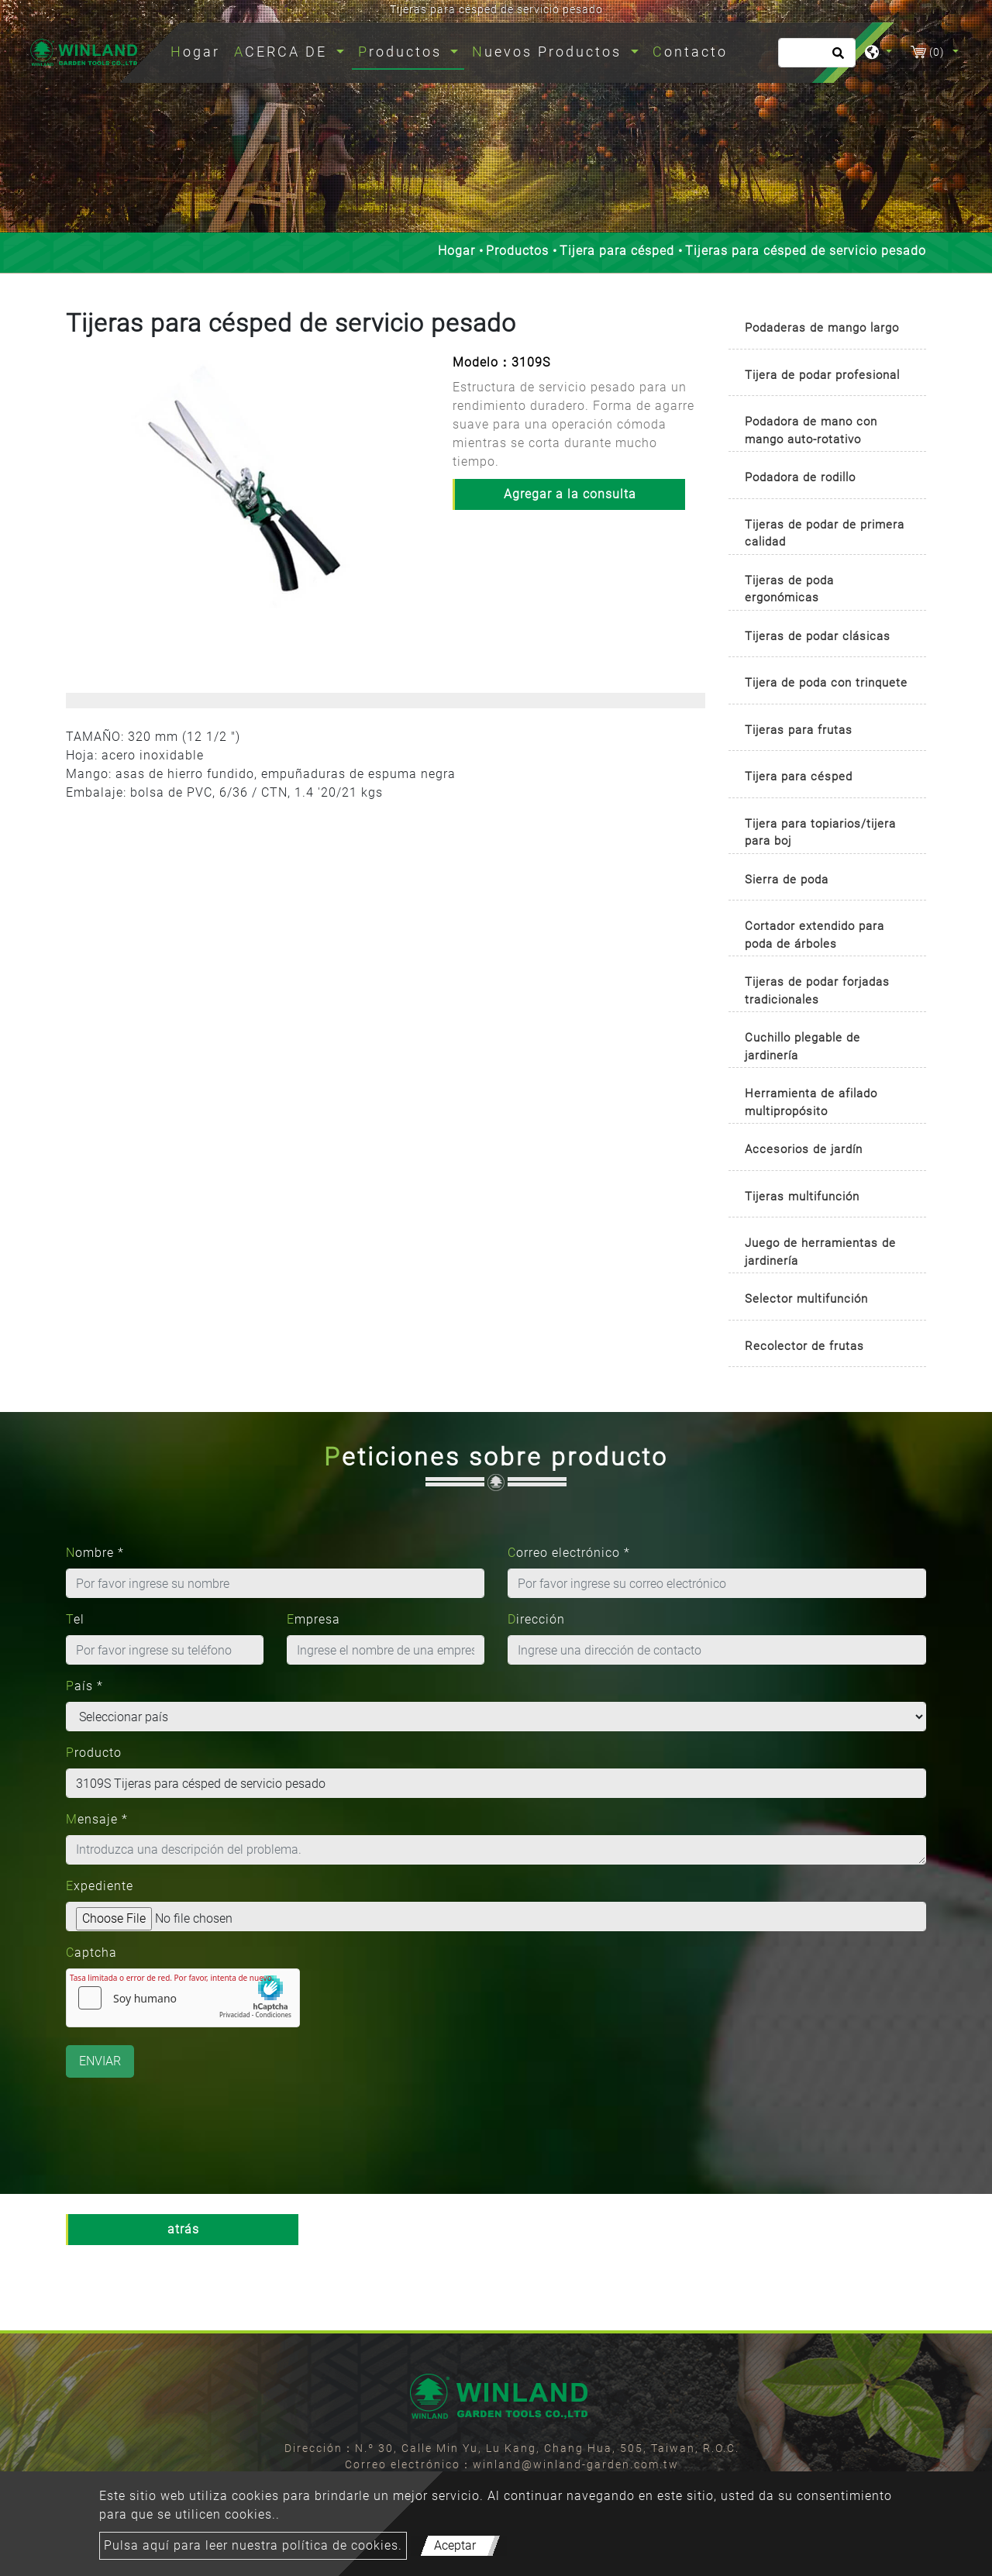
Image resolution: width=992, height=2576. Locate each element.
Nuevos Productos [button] (549, 51)
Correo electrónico (569, 1552)
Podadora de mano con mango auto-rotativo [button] (811, 430)
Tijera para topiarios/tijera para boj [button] (820, 833)
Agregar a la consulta (570, 494)
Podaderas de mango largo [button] (822, 328)
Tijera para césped (617, 250)
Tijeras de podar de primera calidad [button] (824, 533)
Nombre (95, 1552)
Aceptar (455, 2545)
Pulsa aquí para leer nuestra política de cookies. (253, 2545)
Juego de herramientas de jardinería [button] (820, 1252)
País (84, 1686)
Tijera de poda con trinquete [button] (826, 683)
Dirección (536, 1619)
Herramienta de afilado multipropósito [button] (811, 1102)
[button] (78, 505)
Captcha (91, 1952)
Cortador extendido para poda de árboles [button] (814, 935)
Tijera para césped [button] (798, 776)
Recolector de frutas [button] (804, 1346)
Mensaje (97, 1819)
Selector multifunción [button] (806, 1299)
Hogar (198, 50)
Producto (94, 1752)
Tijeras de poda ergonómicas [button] (789, 589)
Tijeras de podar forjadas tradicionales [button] (817, 991)
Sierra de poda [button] (786, 880)
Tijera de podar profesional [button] (822, 375)
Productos (517, 250)
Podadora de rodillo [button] (800, 477)
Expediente (99, 1886)
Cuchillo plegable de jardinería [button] (802, 1046)
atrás (183, 2229)
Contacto (690, 51)
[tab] (827, 329)
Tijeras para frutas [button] (798, 730)
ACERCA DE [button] (283, 51)
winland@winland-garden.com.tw (576, 2464)
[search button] (836, 58)
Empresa (313, 1619)
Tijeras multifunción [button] (802, 1197)
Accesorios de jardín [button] (804, 1149)
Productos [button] (402, 51)
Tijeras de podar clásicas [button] (817, 636)
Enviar (100, 2061)
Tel (75, 1619)
